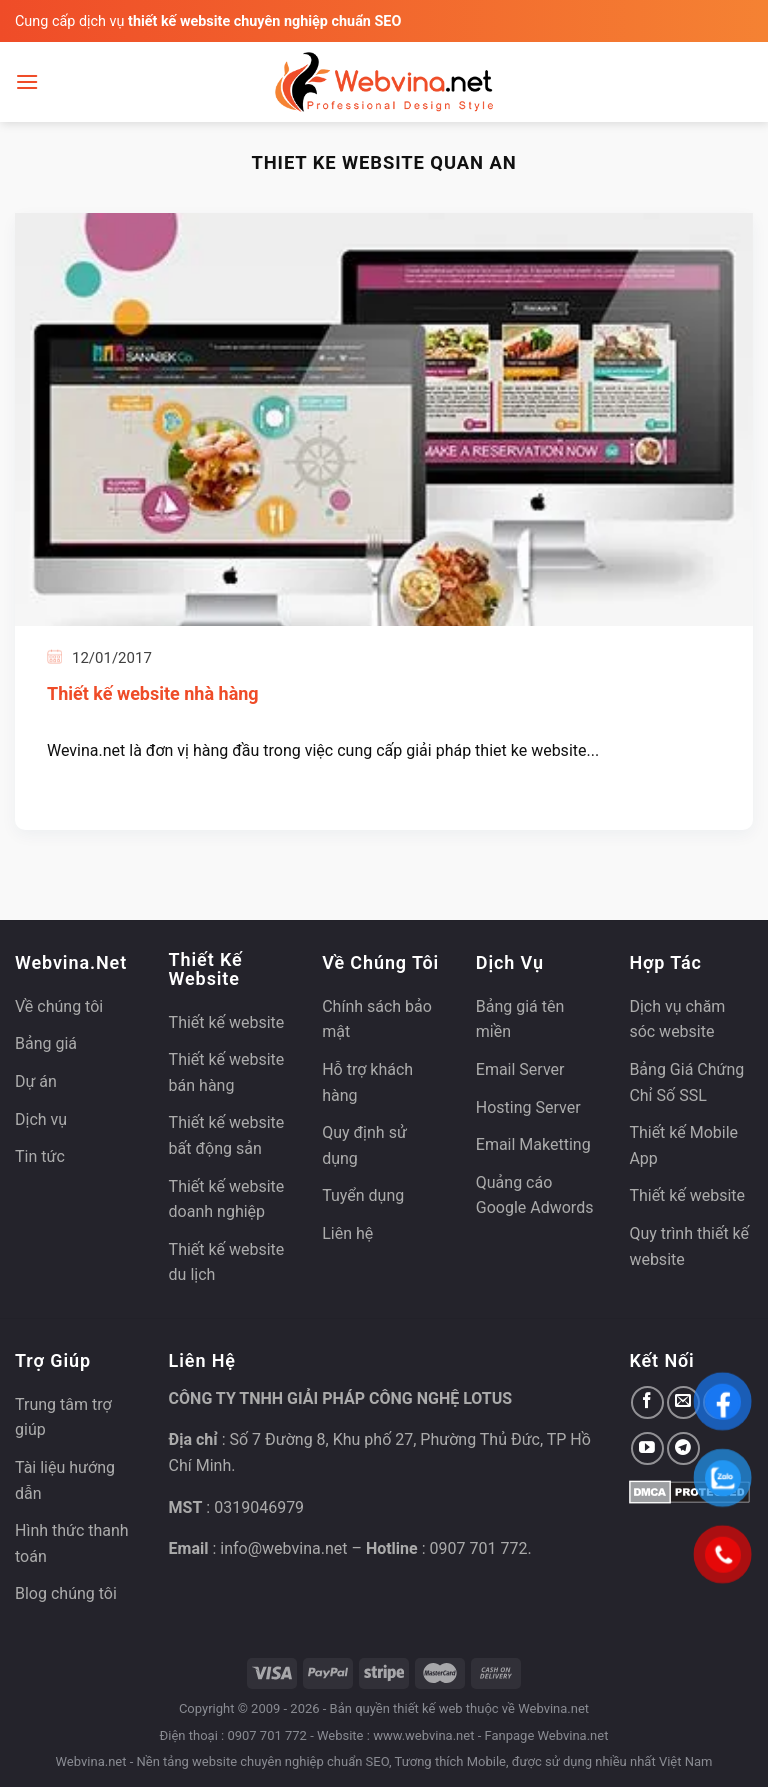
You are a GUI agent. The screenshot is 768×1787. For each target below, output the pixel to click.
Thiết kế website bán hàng (227, 1072)
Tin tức (40, 1156)
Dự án (36, 1081)
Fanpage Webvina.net (546, 1735)
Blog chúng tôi (66, 1593)
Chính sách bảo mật (377, 1019)
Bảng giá (46, 1043)
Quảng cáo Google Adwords (535, 1195)
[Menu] (27, 81)
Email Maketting (533, 1144)
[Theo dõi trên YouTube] (647, 1448)
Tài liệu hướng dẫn (65, 1480)
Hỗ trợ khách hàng (367, 1082)
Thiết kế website (227, 1022)
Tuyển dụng (363, 1195)
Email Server (520, 1069)
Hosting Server (528, 1107)
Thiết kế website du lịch (227, 1262)
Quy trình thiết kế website (689, 1246)
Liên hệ (347, 1233)
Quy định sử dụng (364, 1145)
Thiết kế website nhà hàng (153, 693)
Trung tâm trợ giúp (63, 1417)
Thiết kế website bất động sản (227, 1135)
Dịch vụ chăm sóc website (677, 1019)
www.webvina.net (423, 1735)
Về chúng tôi (59, 1006)
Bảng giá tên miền (520, 1019)
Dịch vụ (41, 1119)
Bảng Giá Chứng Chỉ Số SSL (686, 1082)
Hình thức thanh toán (72, 1543)
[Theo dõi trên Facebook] (647, 1402)
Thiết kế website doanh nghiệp (227, 1199)
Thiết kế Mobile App (683, 1145)
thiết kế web (428, 1708)
